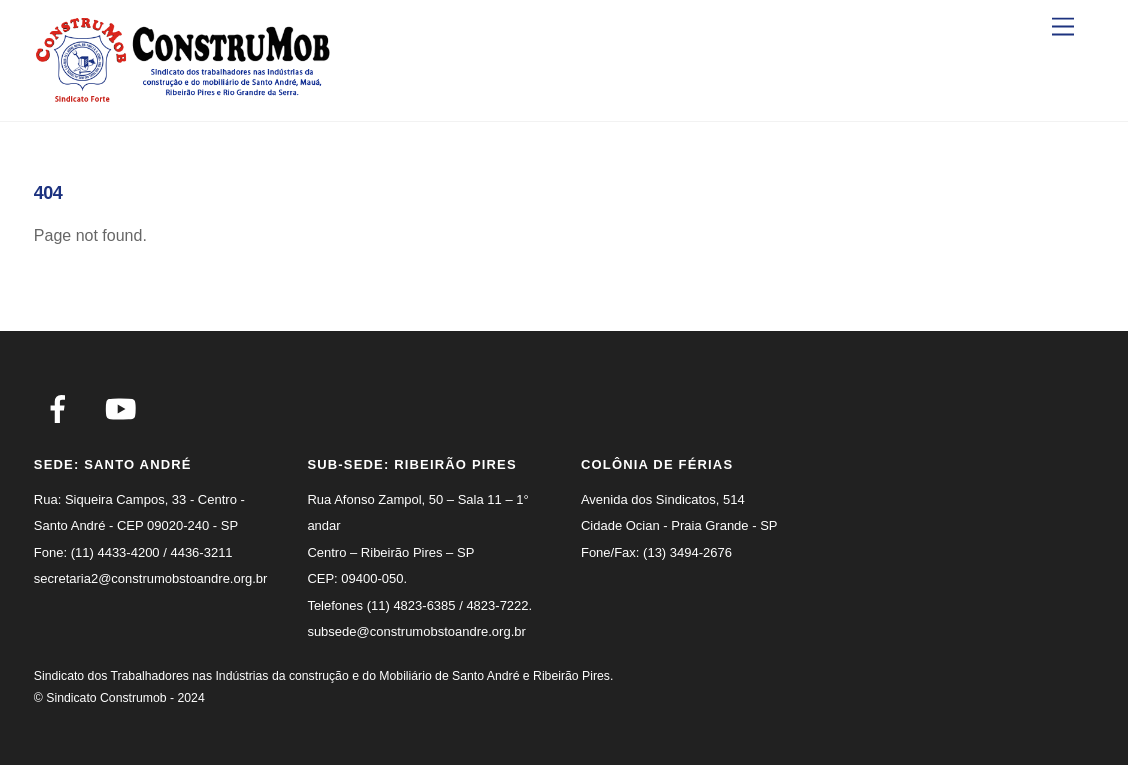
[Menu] (1063, 27)
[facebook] (61, 409)
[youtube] (124, 409)
